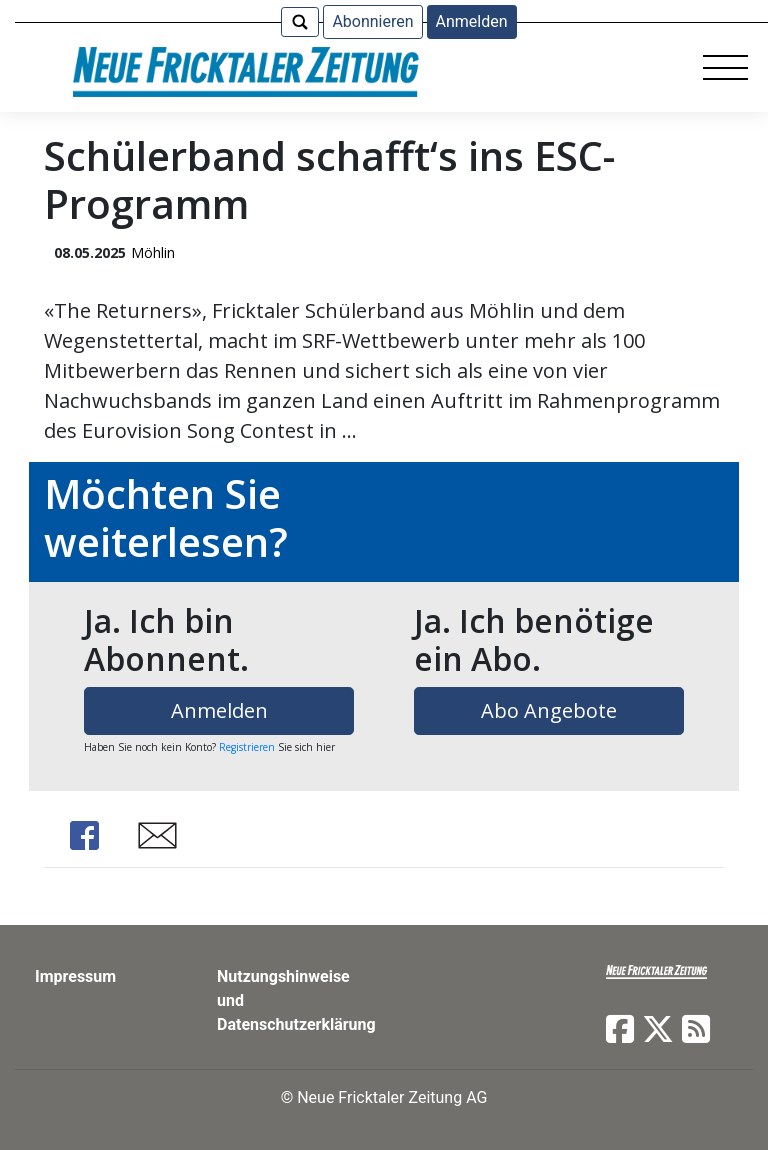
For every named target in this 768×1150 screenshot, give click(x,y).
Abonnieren (372, 21)
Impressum (75, 976)
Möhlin (153, 252)
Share (84, 835)
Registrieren (247, 747)
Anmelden (472, 21)
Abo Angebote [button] (549, 710)
